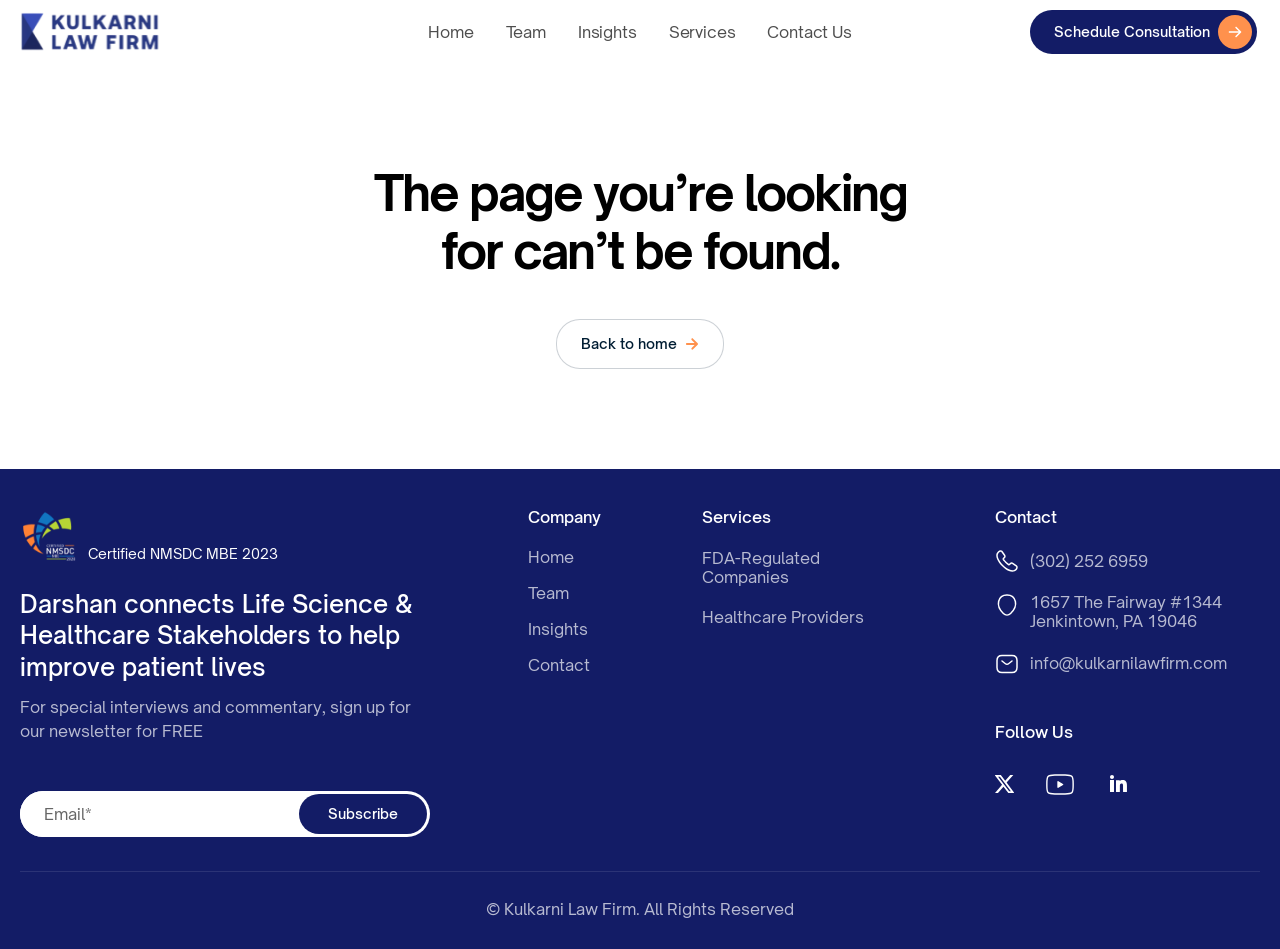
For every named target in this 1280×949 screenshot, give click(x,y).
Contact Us (809, 32)
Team (526, 32)
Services (702, 32)
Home (450, 32)
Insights (607, 32)
